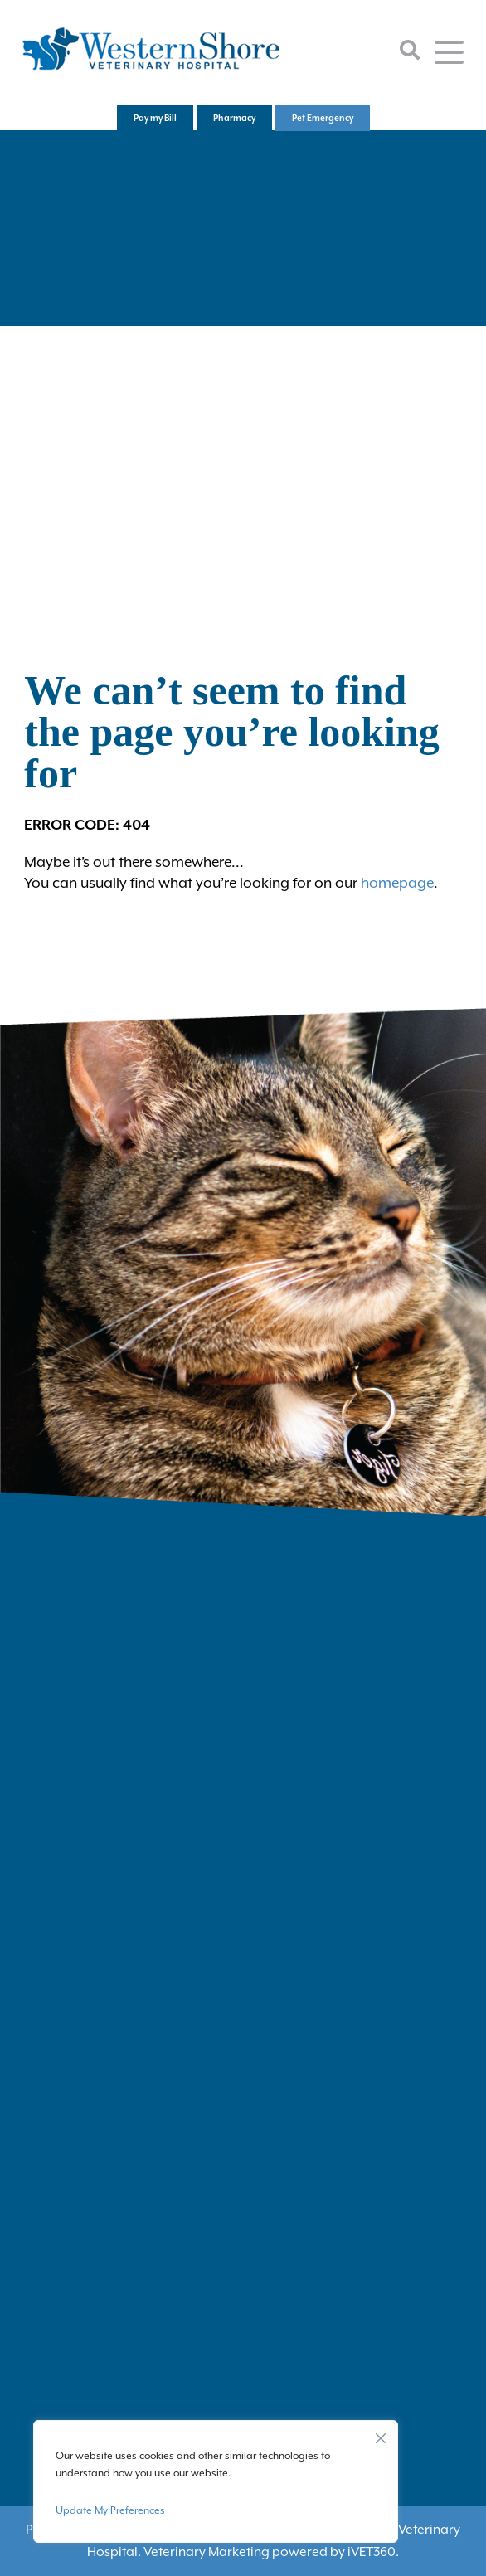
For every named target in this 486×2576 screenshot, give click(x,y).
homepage (397, 882)
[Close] (381, 2434)
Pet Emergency (322, 118)
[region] (215, 2481)
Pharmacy (234, 118)
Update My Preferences (110, 2510)
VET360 (371, 2551)
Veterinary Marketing (206, 2551)
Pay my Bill (155, 118)
